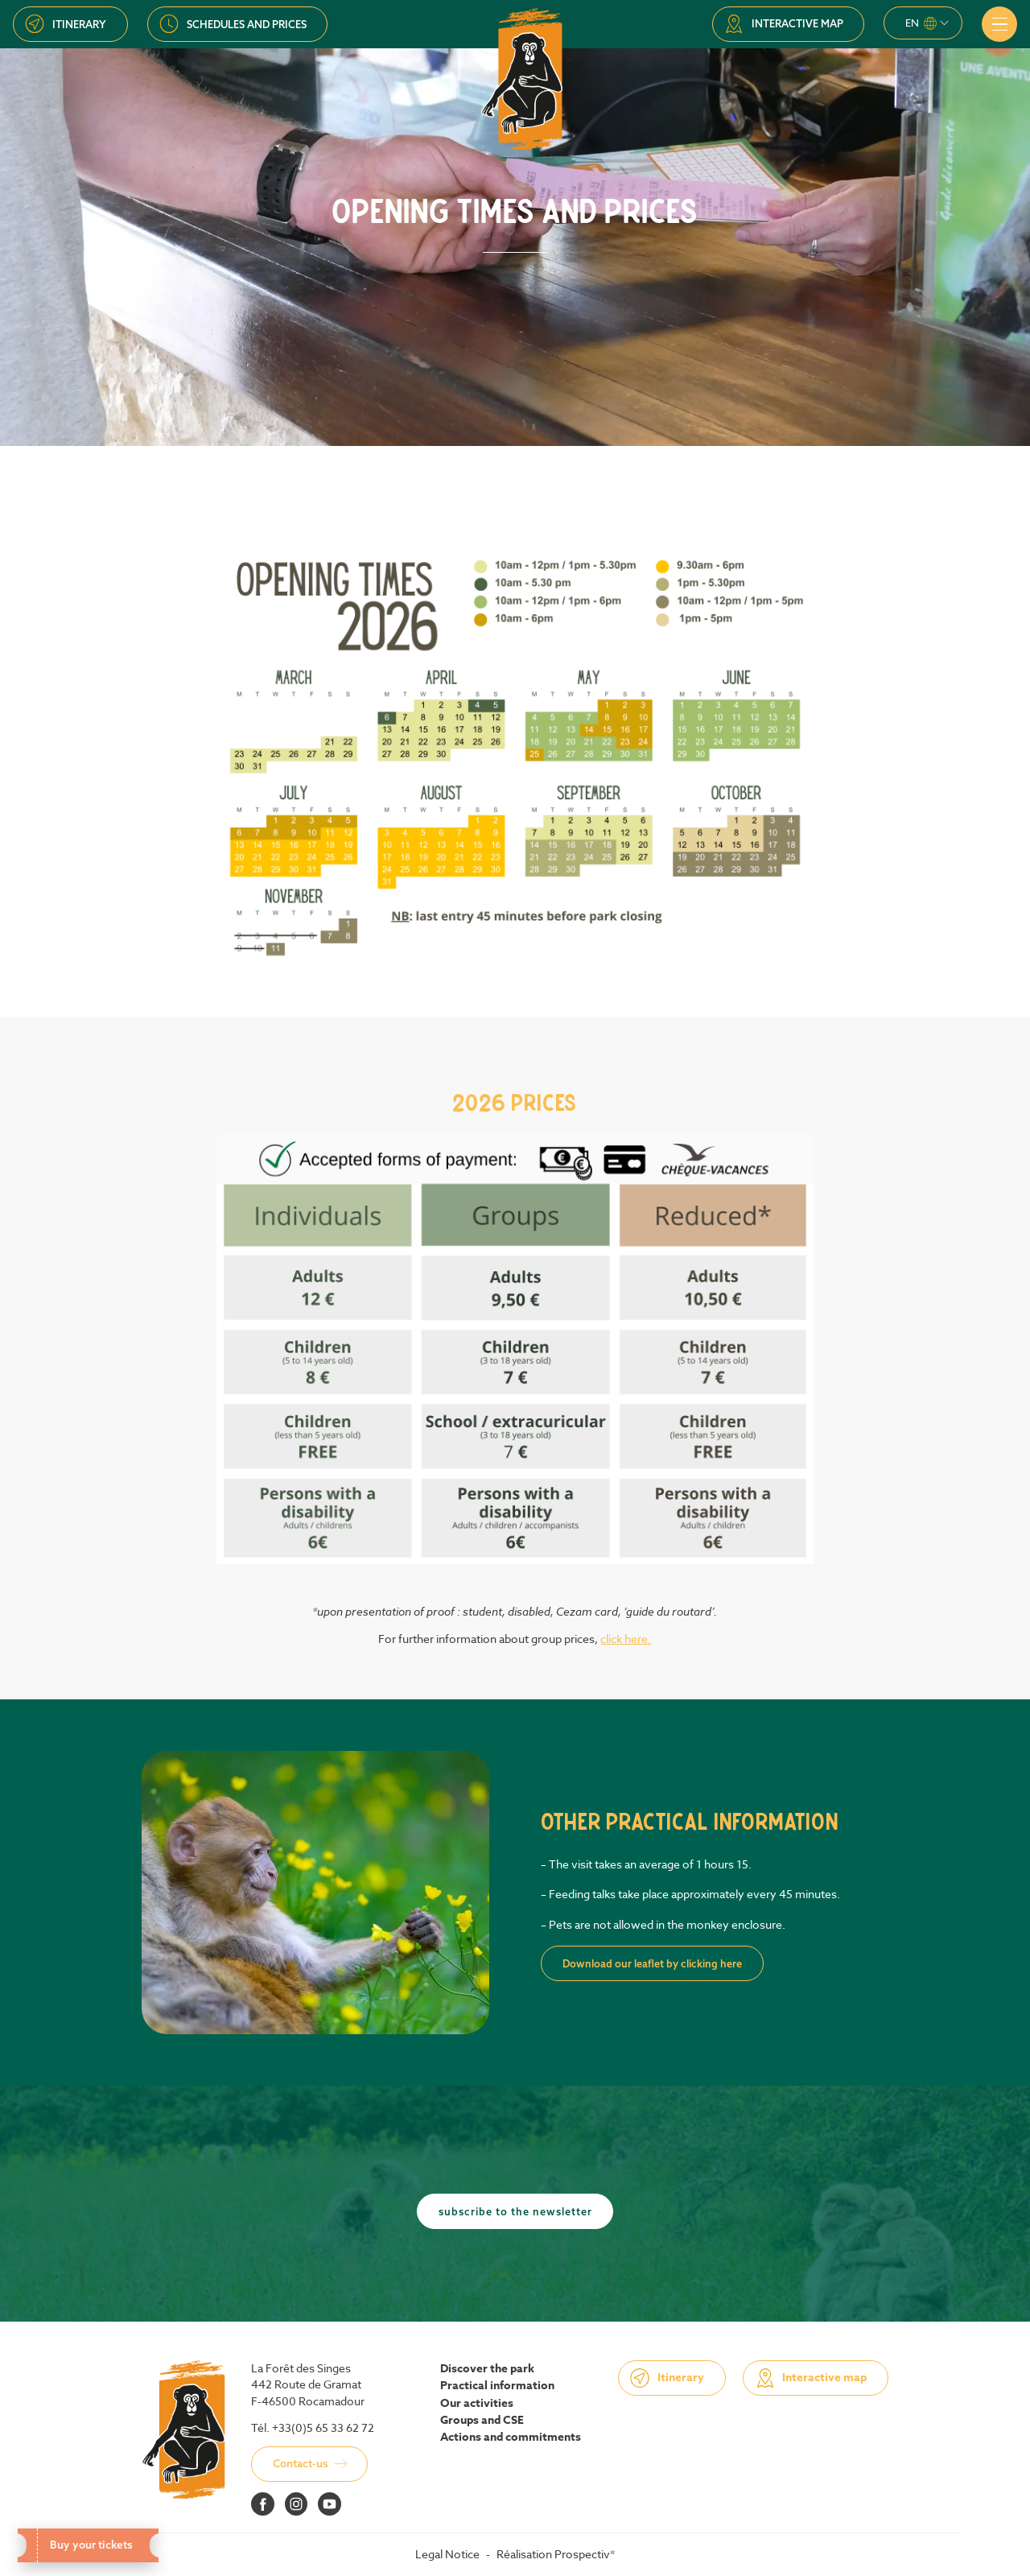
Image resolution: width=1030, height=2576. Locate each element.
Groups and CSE (482, 2421)
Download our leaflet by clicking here (652, 1963)
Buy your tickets (87, 2544)
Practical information (497, 2386)
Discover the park (487, 2369)
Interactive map (797, 23)
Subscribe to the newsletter (515, 2211)
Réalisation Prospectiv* (555, 2554)
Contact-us (300, 2463)
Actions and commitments (510, 2437)
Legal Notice (447, 2554)
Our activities (476, 2404)
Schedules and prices (247, 24)
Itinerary (79, 24)
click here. (625, 1638)
